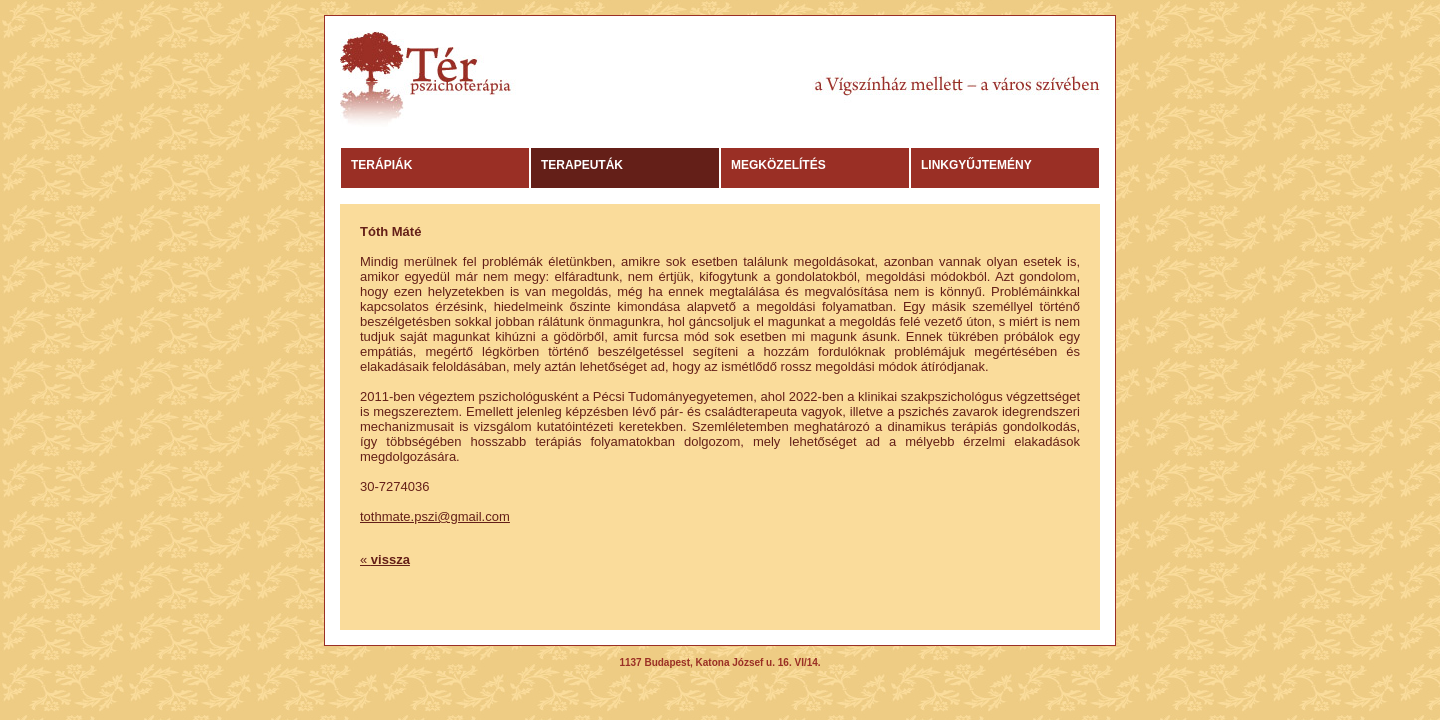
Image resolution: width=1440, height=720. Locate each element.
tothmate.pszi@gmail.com (435, 516)
